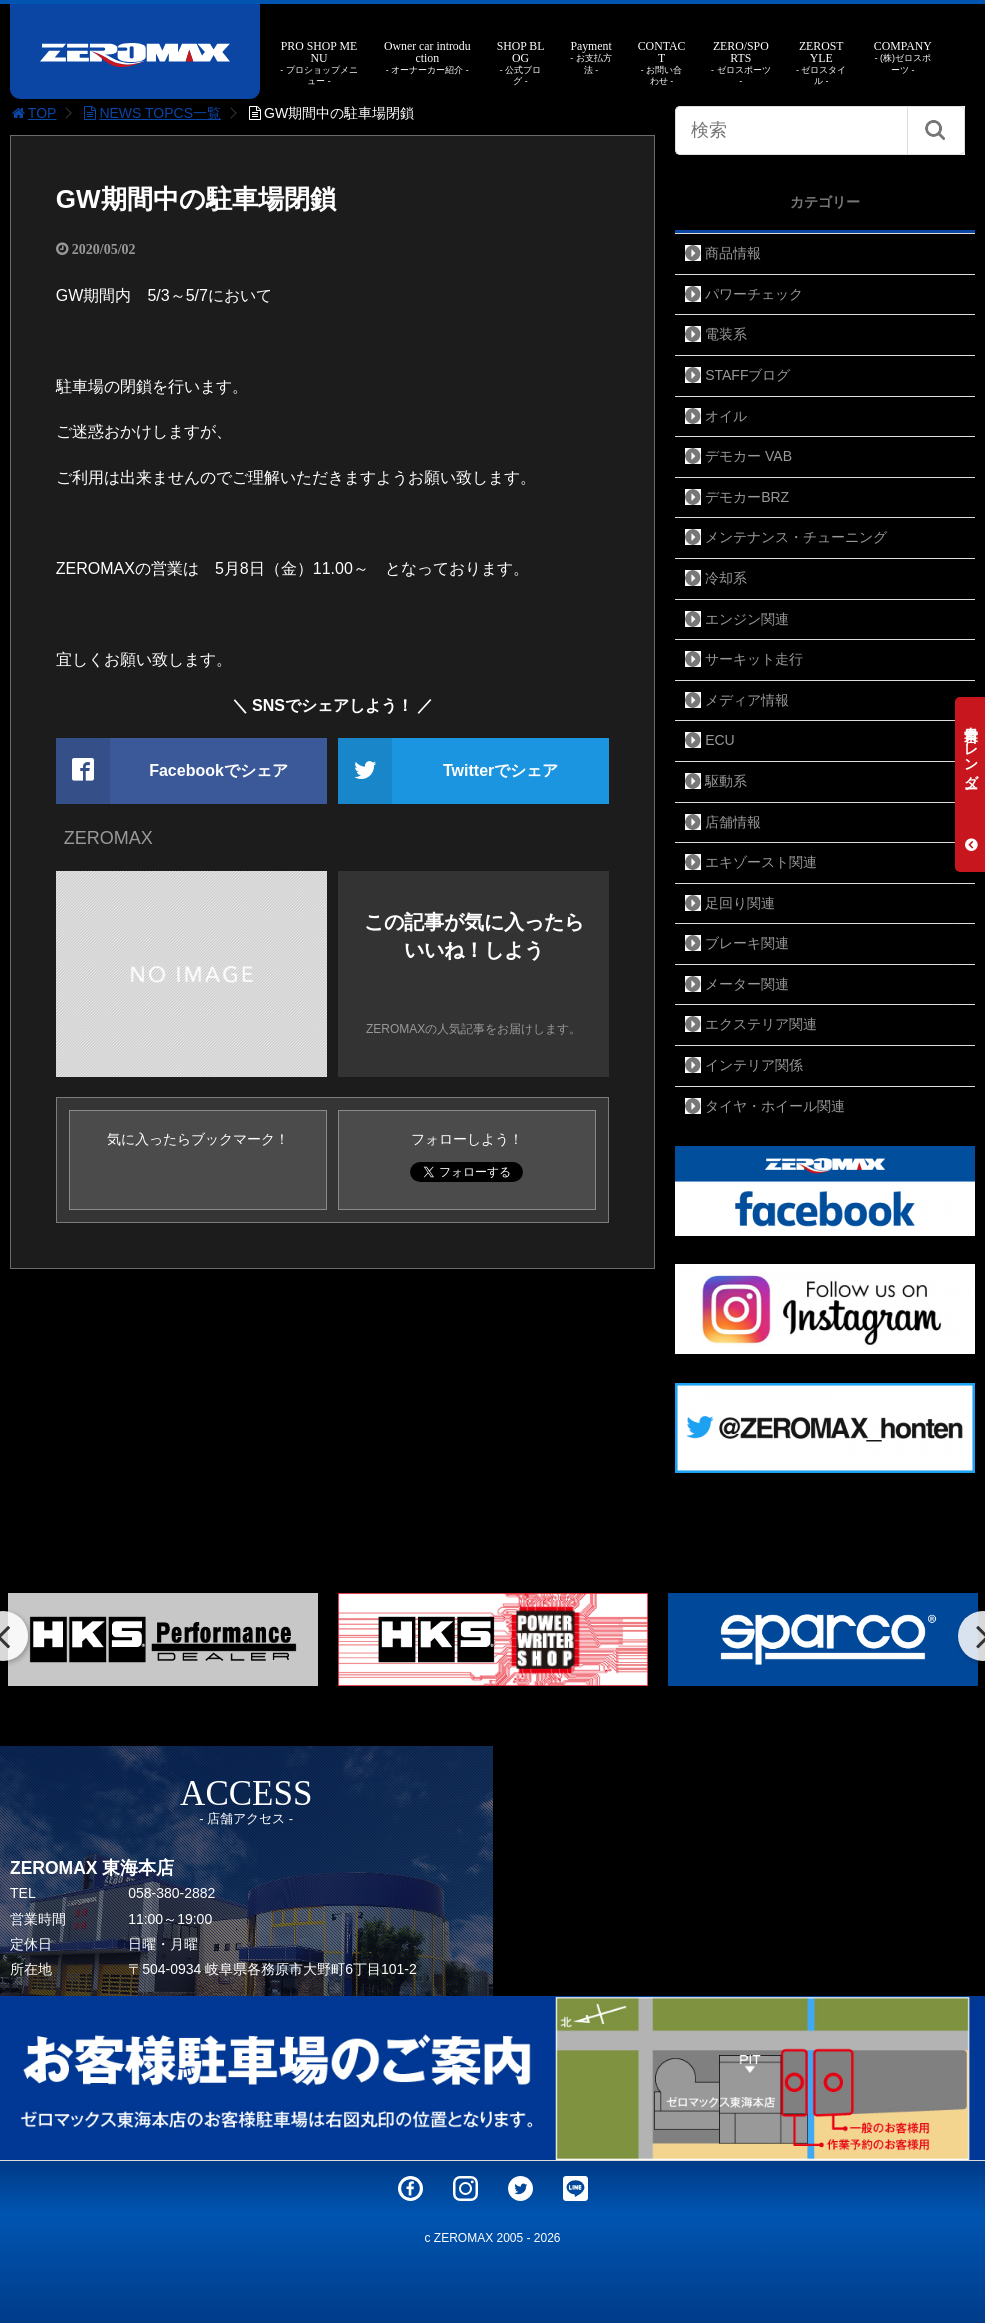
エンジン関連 (747, 619)
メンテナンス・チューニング (796, 537)
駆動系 (726, 781)
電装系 (726, 334)
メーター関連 (747, 984)
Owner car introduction (427, 57)
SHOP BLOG (520, 63)
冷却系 (726, 578)
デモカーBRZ (747, 497)
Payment (591, 57)
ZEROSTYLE (821, 63)
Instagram (465, 2188)
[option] (493, 1639)
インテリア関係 (754, 1065)
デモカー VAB (748, 456)
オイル (726, 416)
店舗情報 (733, 822)
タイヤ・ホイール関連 (775, 1106)
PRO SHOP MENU (319, 63)
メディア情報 (747, 700)
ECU (720, 740)
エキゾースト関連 (761, 862)
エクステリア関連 (761, 1024)
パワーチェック (754, 294)
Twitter (520, 2188)
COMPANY (903, 57)
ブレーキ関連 (747, 943)
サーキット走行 (754, 659)
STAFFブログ (747, 375)
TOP (33, 113)
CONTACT (661, 63)
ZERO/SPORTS (741, 63)
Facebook (410, 2188)
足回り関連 (740, 903)
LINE (575, 2188)
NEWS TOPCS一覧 (151, 113)
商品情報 (733, 253)
